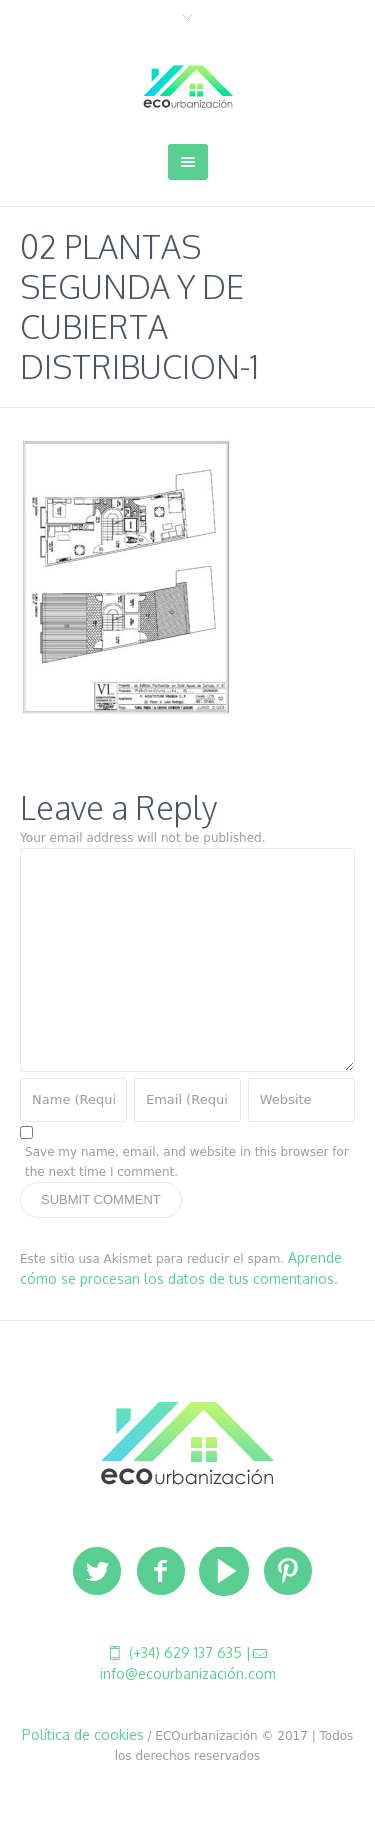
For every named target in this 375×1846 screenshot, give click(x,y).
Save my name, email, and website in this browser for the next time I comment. (187, 1162)
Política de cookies (83, 1734)
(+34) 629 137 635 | (188, 1652)
